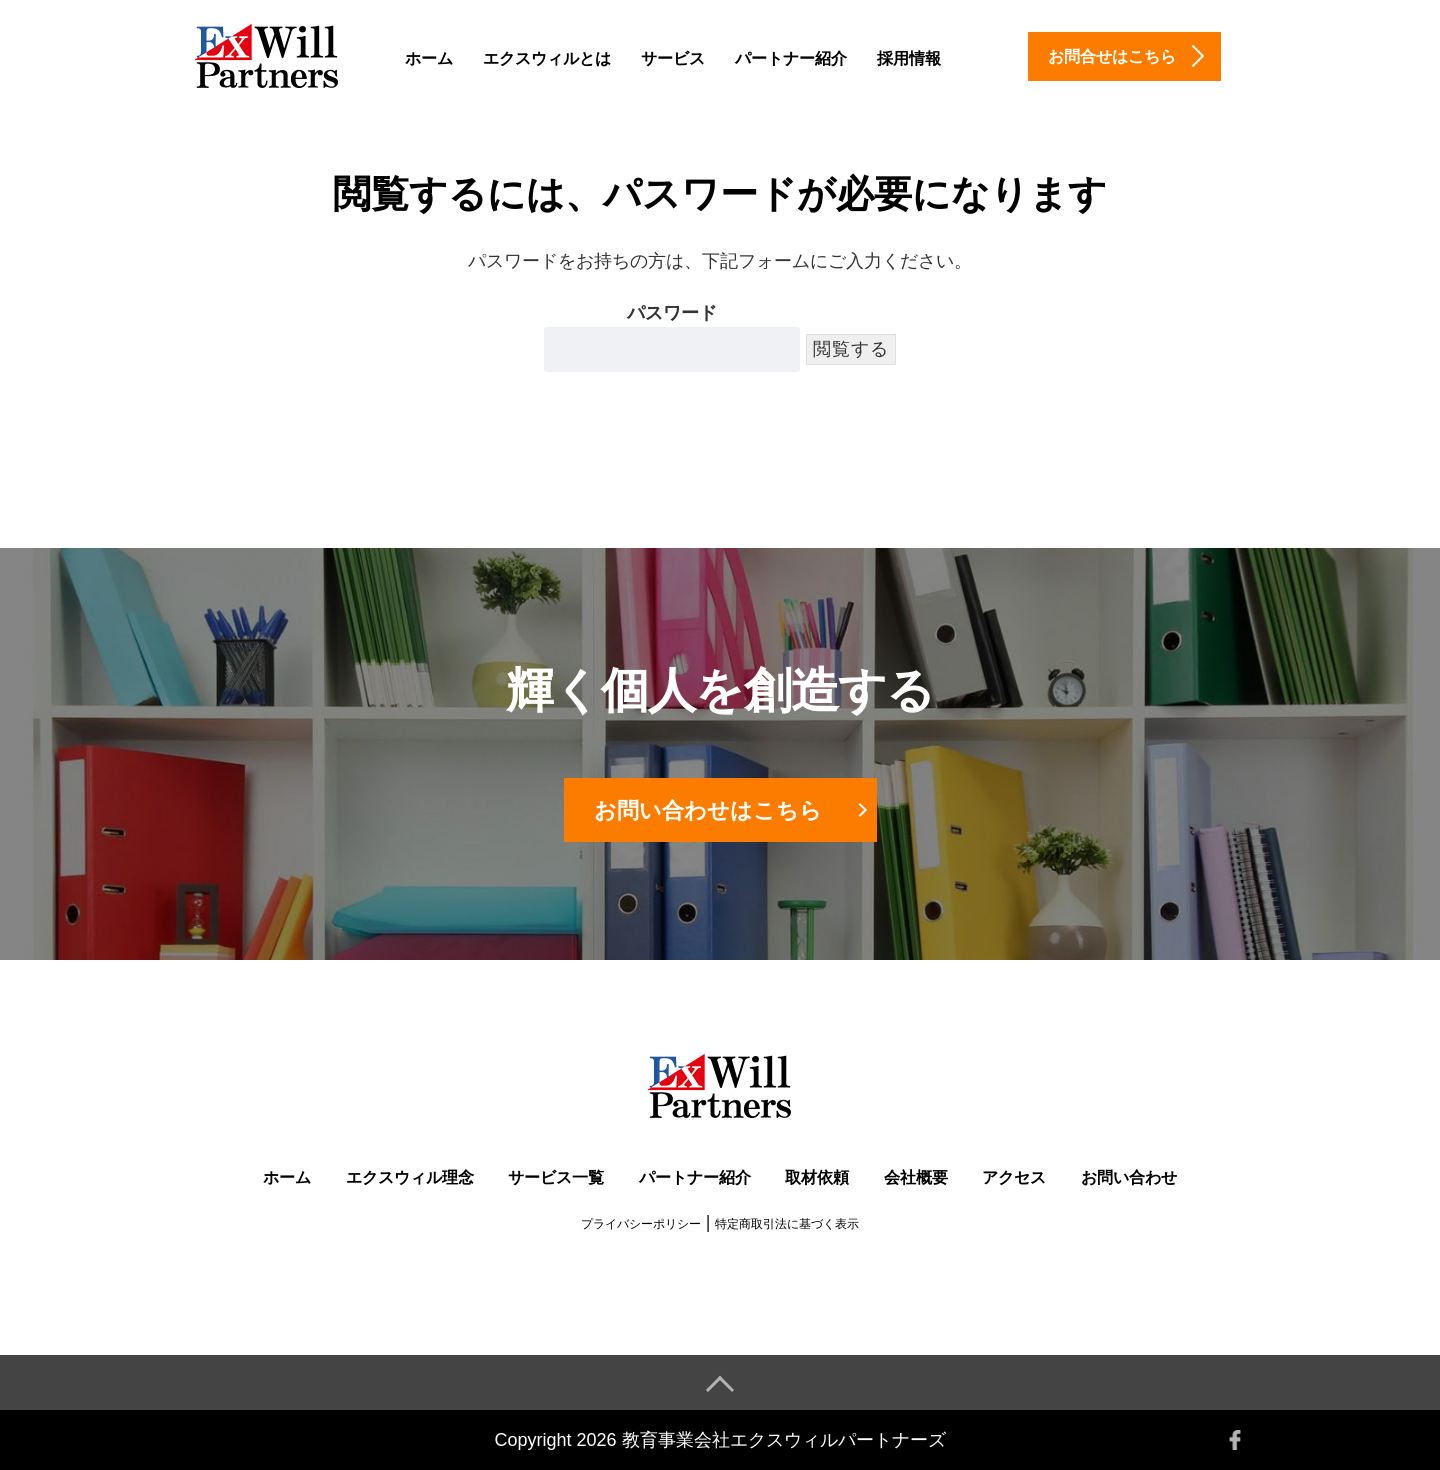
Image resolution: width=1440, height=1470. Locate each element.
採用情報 (909, 58)
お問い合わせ (1129, 1177)
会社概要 (916, 1177)
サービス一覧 (556, 1177)
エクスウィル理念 (410, 1177)
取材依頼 (817, 1177)
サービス (673, 58)
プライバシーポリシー (641, 1224)
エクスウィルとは (547, 58)
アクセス (1014, 1177)
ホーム (429, 58)
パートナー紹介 (791, 58)
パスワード (672, 337)
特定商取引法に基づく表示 (787, 1224)
